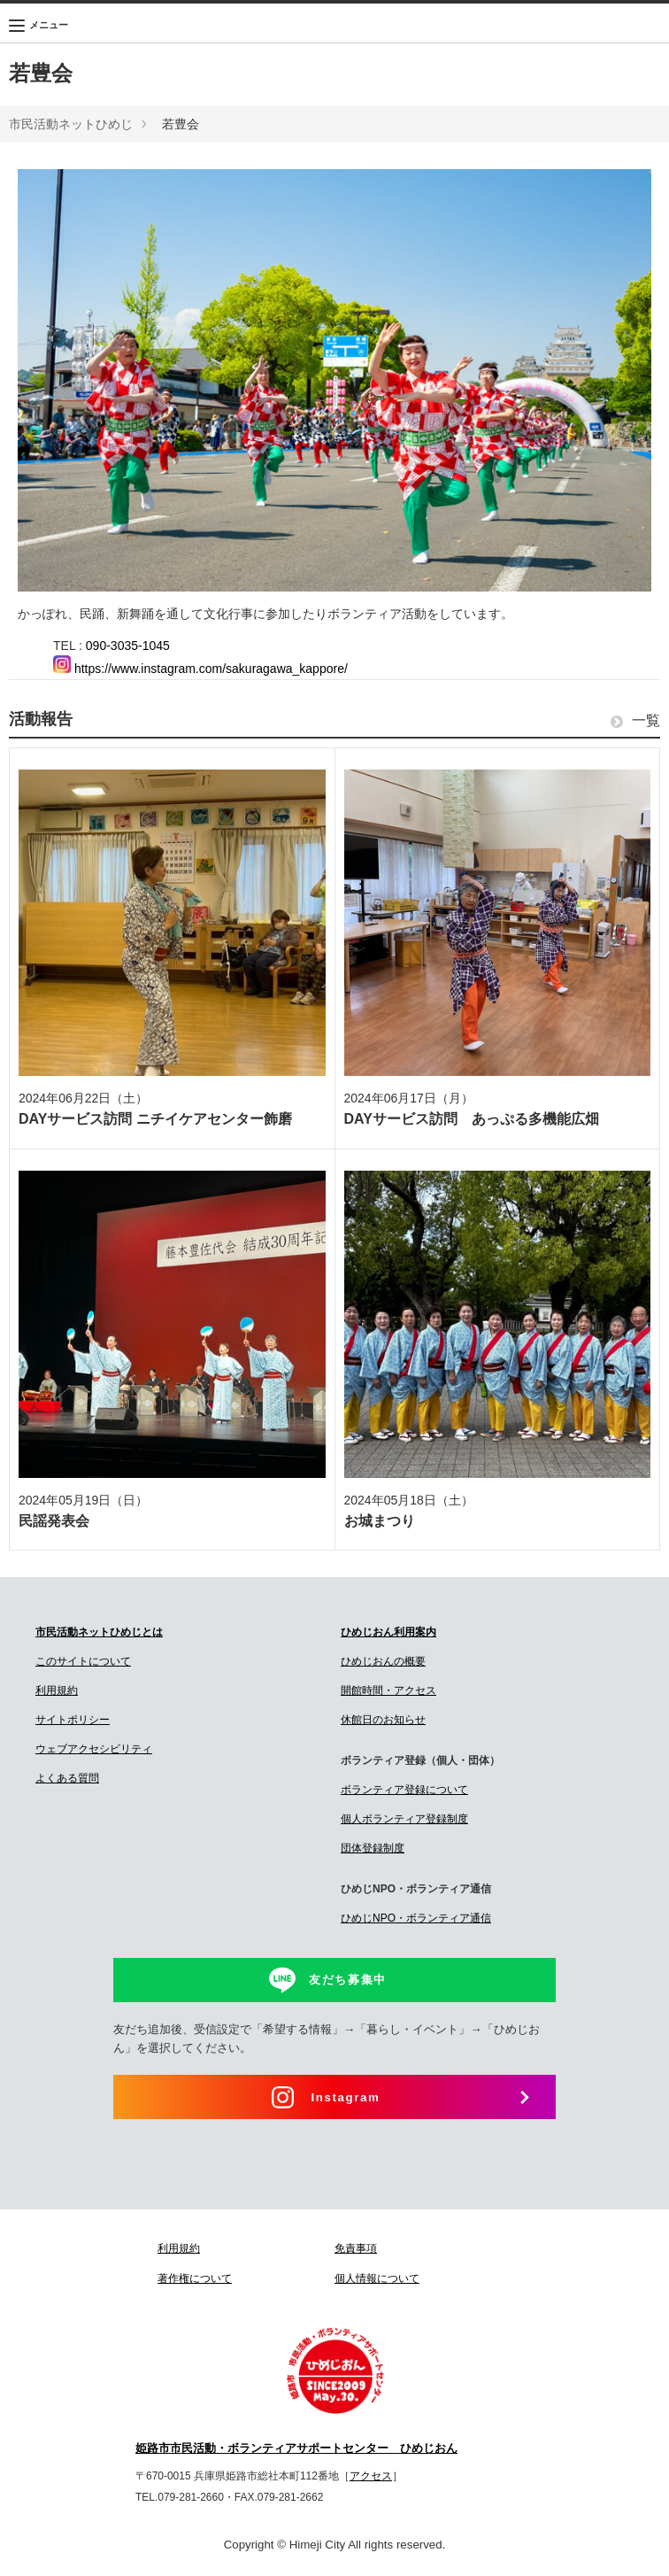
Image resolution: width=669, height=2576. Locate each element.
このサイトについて (83, 1661)
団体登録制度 (372, 1848)
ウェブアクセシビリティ (93, 1749)
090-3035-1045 (128, 645)
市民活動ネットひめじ (71, 124)
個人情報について (376, 2278)
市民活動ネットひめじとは (99, 1632)
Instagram (346, 2097)
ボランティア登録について (404, 1789)
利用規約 (56, 1690)
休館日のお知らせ (383, 1719)
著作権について (195, 2278)
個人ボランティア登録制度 (404, 1819)
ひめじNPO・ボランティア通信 (416, 1918)
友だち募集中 (348, 1979)
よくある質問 (67, 1778)
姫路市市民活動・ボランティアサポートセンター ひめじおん (296, 2448)
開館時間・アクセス (388, 1690)
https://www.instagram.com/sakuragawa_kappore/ (200, 668)
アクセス (371, 2476)
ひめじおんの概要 (383, 1661)
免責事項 (355, 2248)
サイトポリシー (72, 1719)
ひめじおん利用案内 (388, 1632)
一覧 (635, 720)
